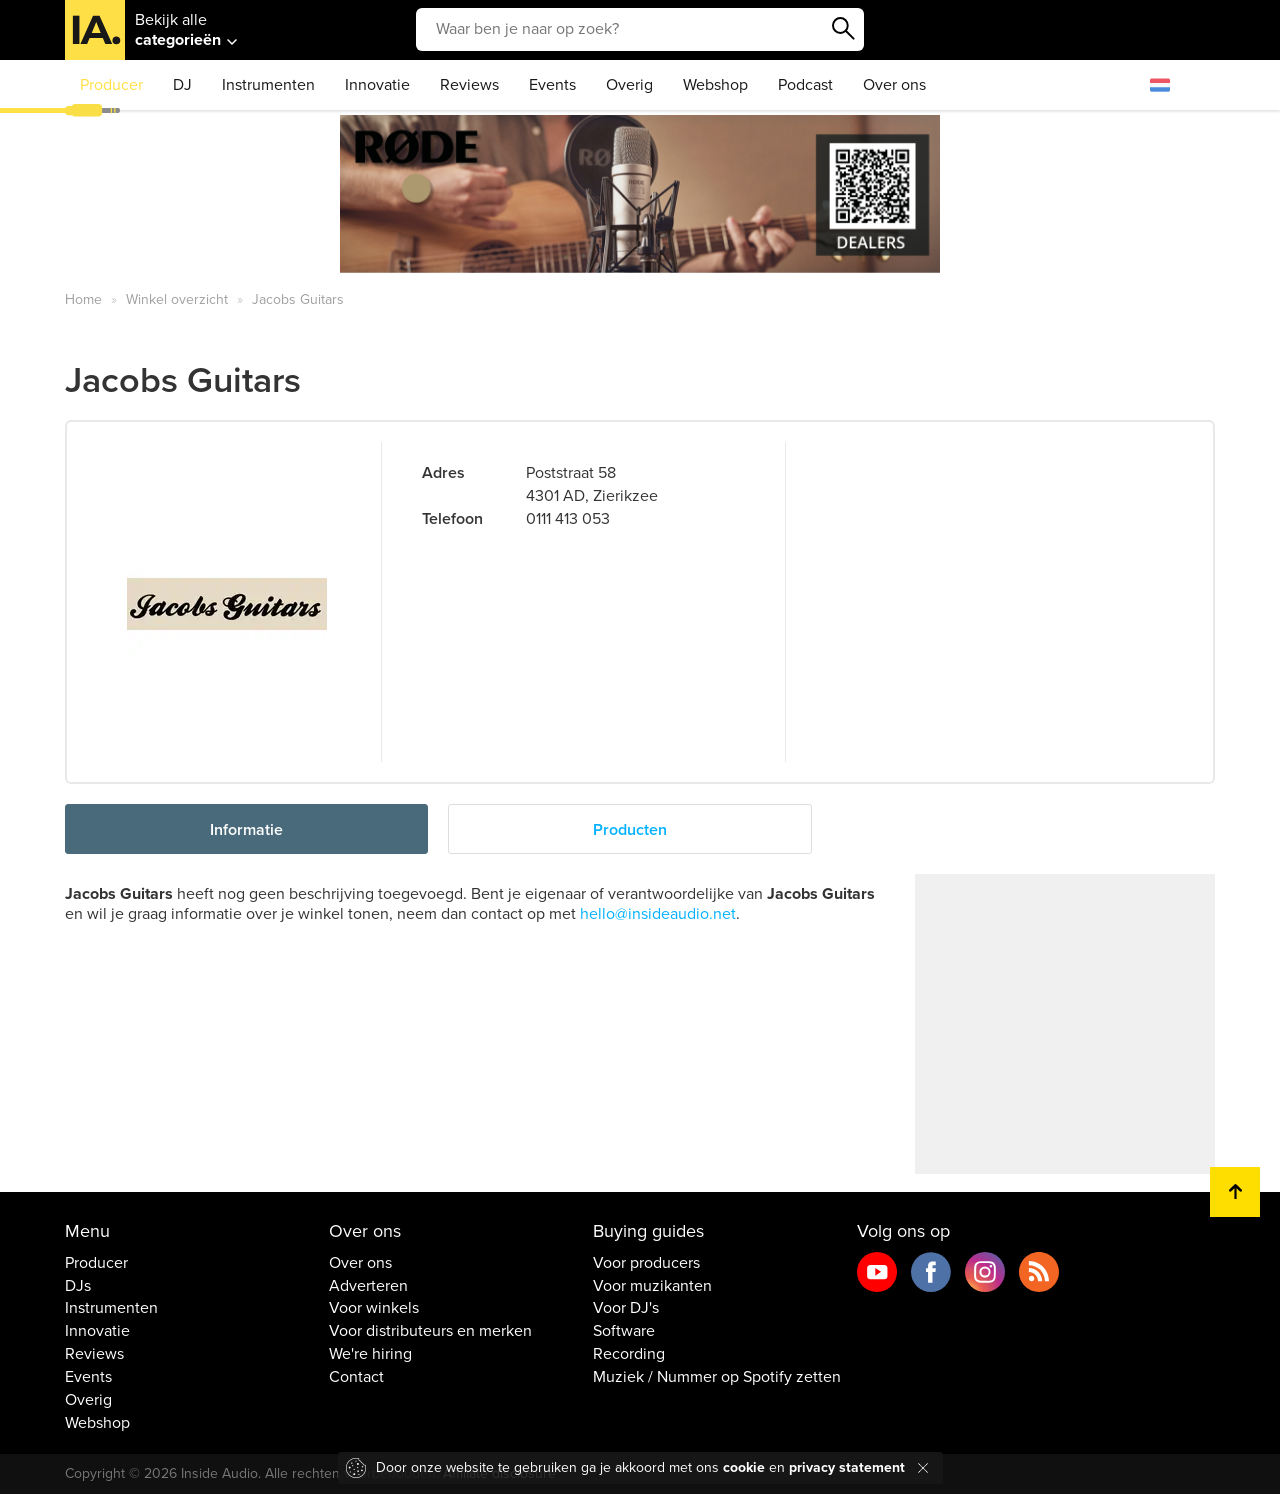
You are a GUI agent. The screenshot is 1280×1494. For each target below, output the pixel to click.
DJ (182, 85)
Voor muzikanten (652, 1286)
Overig (629, 85)
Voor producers (646, 1263)
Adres (443, 473)
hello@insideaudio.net (658, 914)
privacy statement (847, 1467)
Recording (629, 1354)
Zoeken (844, 29)
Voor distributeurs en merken (430, 1331)
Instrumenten (268, 85)
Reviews (469, 85)
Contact (356, 1377)
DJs (78, 1286)
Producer (111, 85)
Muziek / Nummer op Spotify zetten (717, 1377)
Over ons (894, 85)
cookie (744, 1467)
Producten (630, 830)
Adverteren (368, 1286)
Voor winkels (374, 1308)
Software (624, 1331)
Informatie (246, 830)
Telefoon (452, 519)
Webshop (715, 85)
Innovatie (377, 85)
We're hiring (370, 1354)
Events (552, 85)
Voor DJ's (626, 1308)
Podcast (805, 85)
